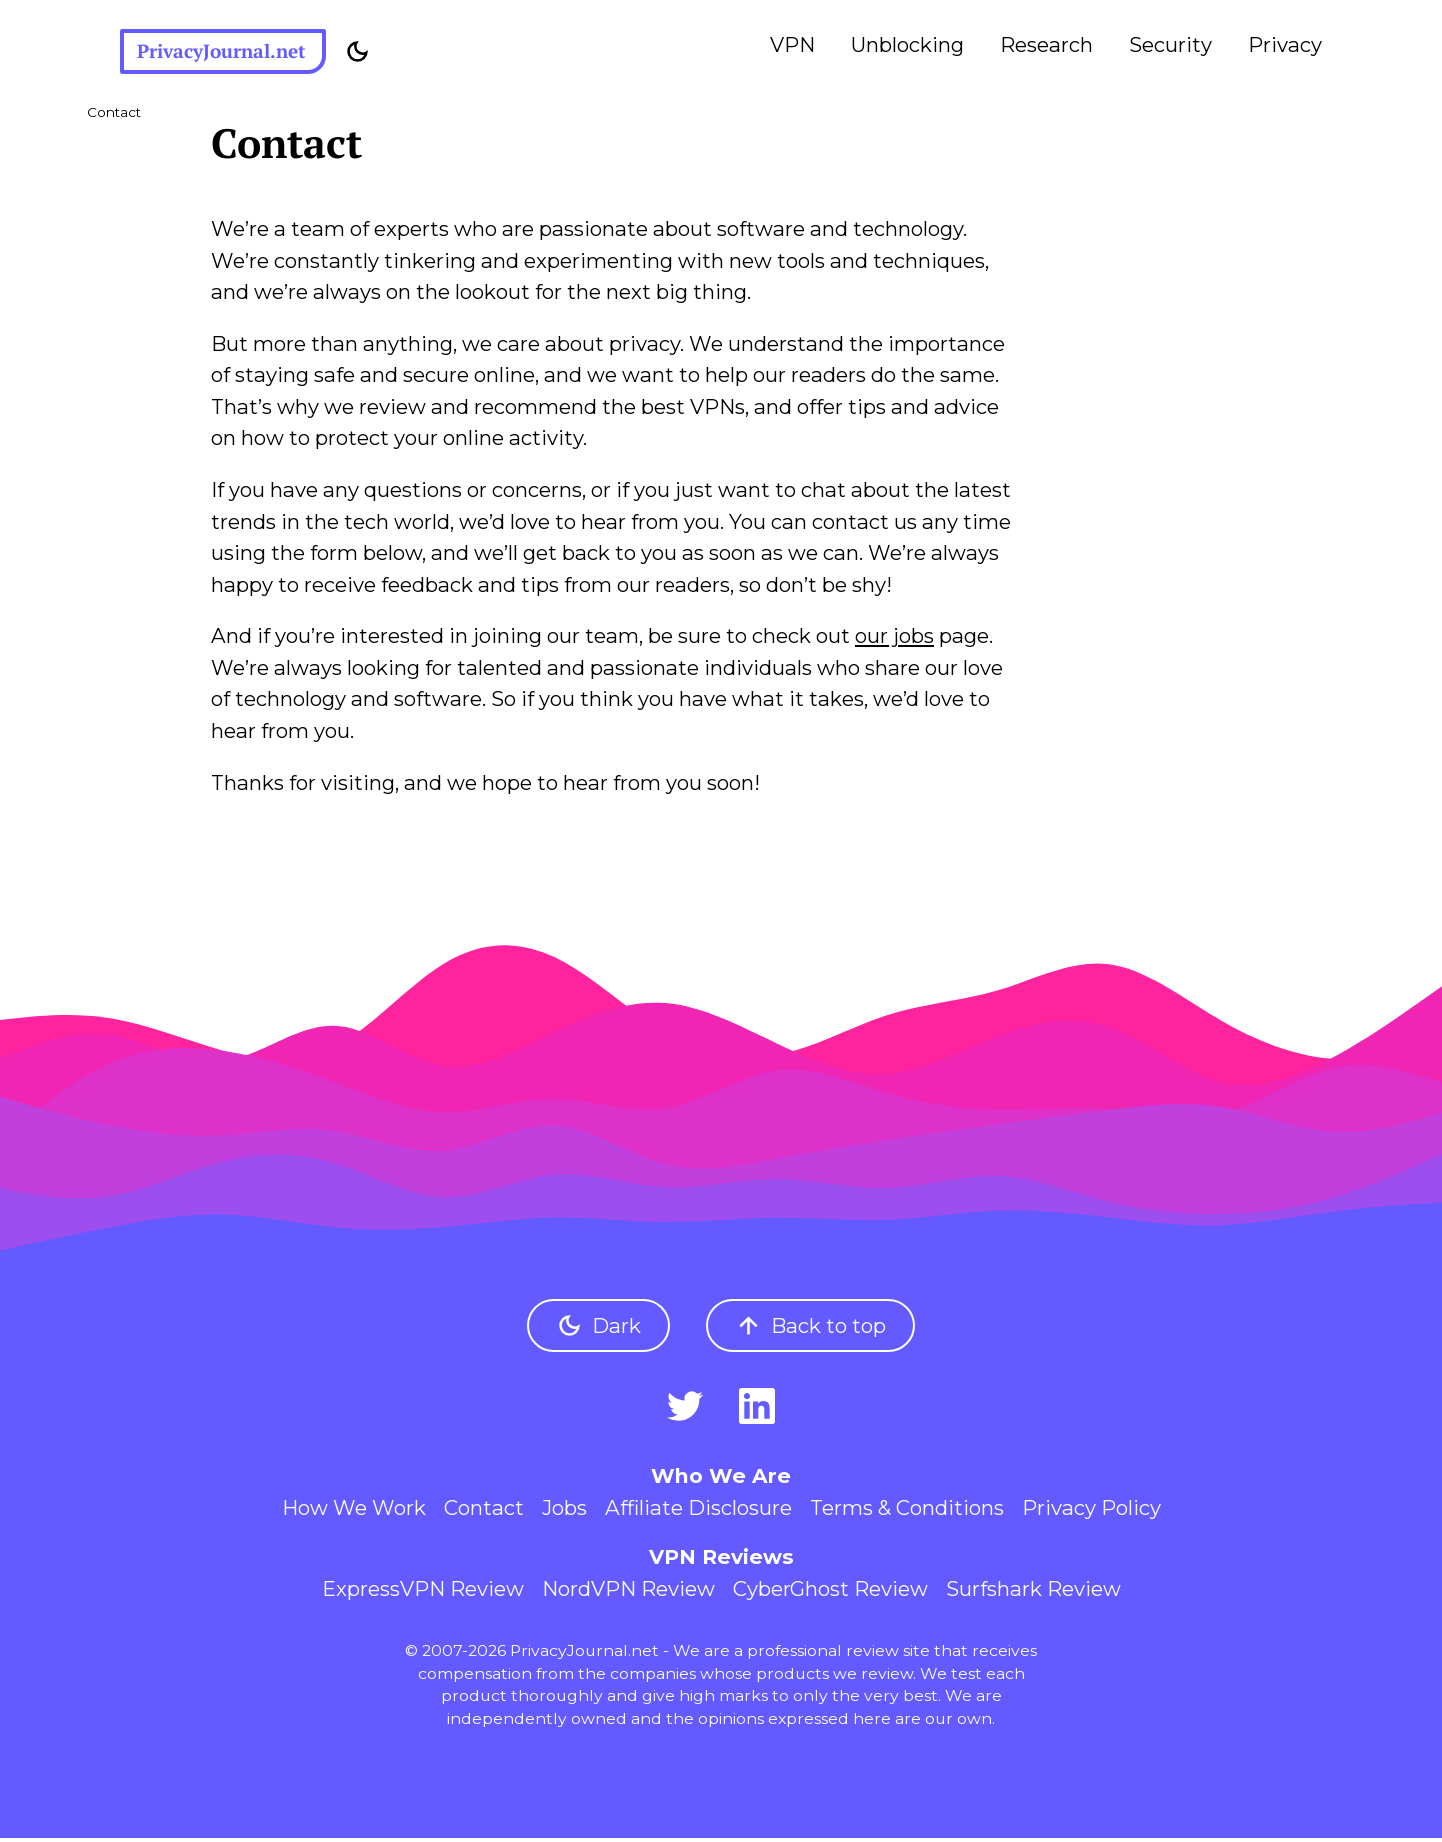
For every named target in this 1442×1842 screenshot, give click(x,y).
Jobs (564, 1510)
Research (1046, 44)
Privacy (1285, 44)
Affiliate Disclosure (698, 1510)
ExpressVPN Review (423, 1591)
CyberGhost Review (830, 1591)
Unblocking (907, 44)
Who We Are (721, 1479)
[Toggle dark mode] (372, 53)
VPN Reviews (721, 1560)
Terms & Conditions (907, 1510)
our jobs (894, 639)
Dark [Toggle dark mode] (598, 1329)
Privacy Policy (1091, 1510)
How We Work (354, 1510)
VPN (792, 44)
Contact (484, 1510)
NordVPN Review (628, 1591)
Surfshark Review (1033, 1591)
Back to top (810, 1329)
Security (1170, 44)
